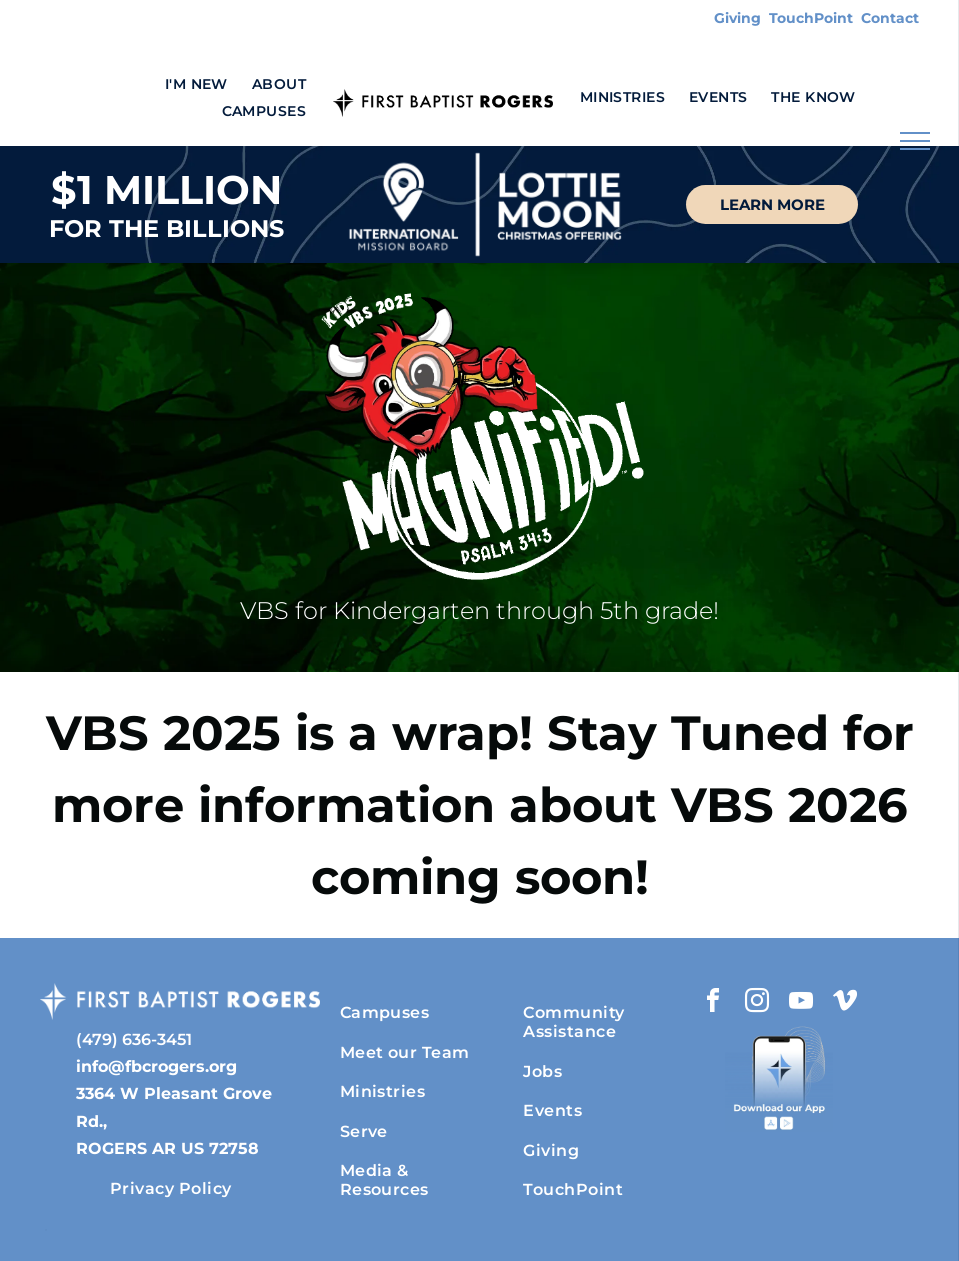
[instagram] (757, 1003)
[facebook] (713, 1003)
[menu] (915, 141)
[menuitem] (196, 84)
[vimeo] (845, 1003)
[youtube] (801, 1003)
